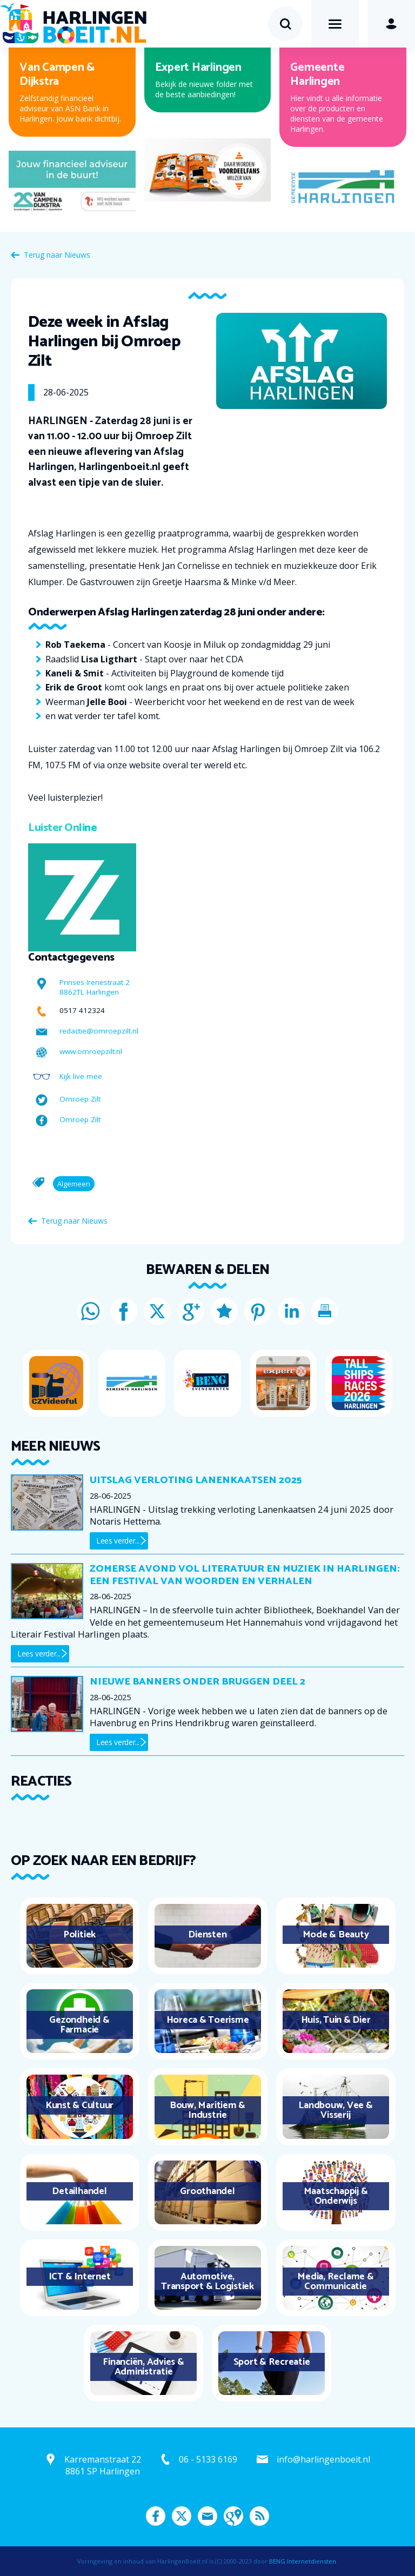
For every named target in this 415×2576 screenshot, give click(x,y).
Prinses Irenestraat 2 (94, 982)
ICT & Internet (80, 2277)
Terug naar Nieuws (57, 255)
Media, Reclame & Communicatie (335, 2282)
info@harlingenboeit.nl (323, 2459)
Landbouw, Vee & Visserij (335, 2110)
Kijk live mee (80, 1076)
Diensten (207, 1935)
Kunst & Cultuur (79, 2105)
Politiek (79, 1935)
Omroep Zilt (80, 1099)
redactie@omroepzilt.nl (98, 1031)
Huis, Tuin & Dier (336, 2020)
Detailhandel (79, 2191)
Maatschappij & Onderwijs (336, 2196)
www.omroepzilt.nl (90, 1051)
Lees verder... (117, 1540)
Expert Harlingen (198, 67)
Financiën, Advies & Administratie (143, 2367)
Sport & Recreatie (271, 2362)
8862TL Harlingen (89, 992)
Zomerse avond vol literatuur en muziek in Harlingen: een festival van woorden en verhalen (245, 1575)
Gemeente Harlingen (317, 74)
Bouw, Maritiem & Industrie (207, 2110)
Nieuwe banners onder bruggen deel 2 (197, 1682)
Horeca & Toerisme (207, 2020)
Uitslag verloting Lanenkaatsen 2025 (196, 1480)
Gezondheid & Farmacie (79, 2025)
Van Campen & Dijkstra (57, 74)
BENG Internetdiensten (302, 2561)
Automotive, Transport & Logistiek (207, 2282)
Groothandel (207, 2191)
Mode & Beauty (336, 1935)
